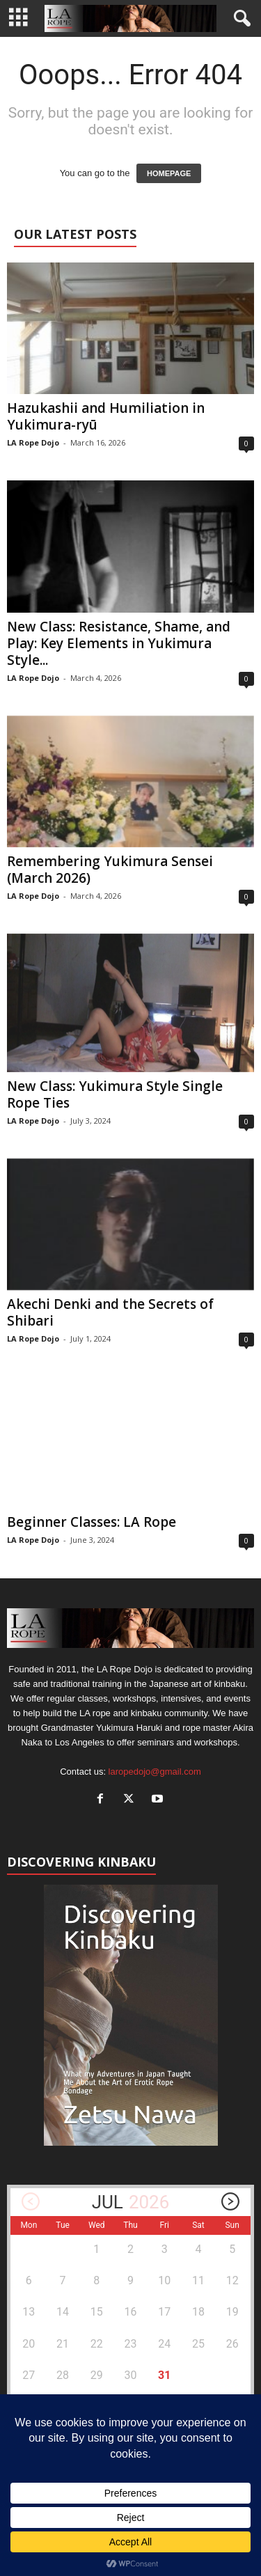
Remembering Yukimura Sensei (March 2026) (110, 869)
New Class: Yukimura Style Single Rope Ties (115, 1094)
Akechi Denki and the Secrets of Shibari (110, 1312)
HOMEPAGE (169, 173)
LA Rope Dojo (33, 442)
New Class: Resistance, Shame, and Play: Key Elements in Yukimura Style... (118, 643)
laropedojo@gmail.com (155, 1771)
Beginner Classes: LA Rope (91, 1522)
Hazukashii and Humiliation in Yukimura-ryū (106, 416)
